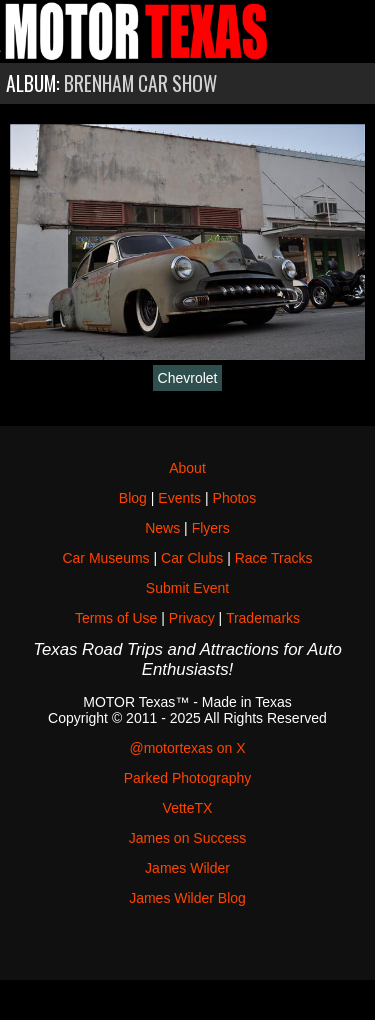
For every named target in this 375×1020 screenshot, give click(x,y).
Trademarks (263, 618)
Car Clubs (192, 558)
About (187, 468)
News (162, 528)
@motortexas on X (187, 748)
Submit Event (187, 588)
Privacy (192, 618)
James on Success (188, 838)
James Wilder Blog (187, 898)
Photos (235, 498)
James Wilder (187, 868)
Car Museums (105, 558)
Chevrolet (188, 378)
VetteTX (188, 808)
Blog (133, 498)
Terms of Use (116, 618)
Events (179, 498)
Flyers (211, 528)
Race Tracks (274, 558)
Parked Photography (188, 778)
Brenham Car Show (140, 83)
